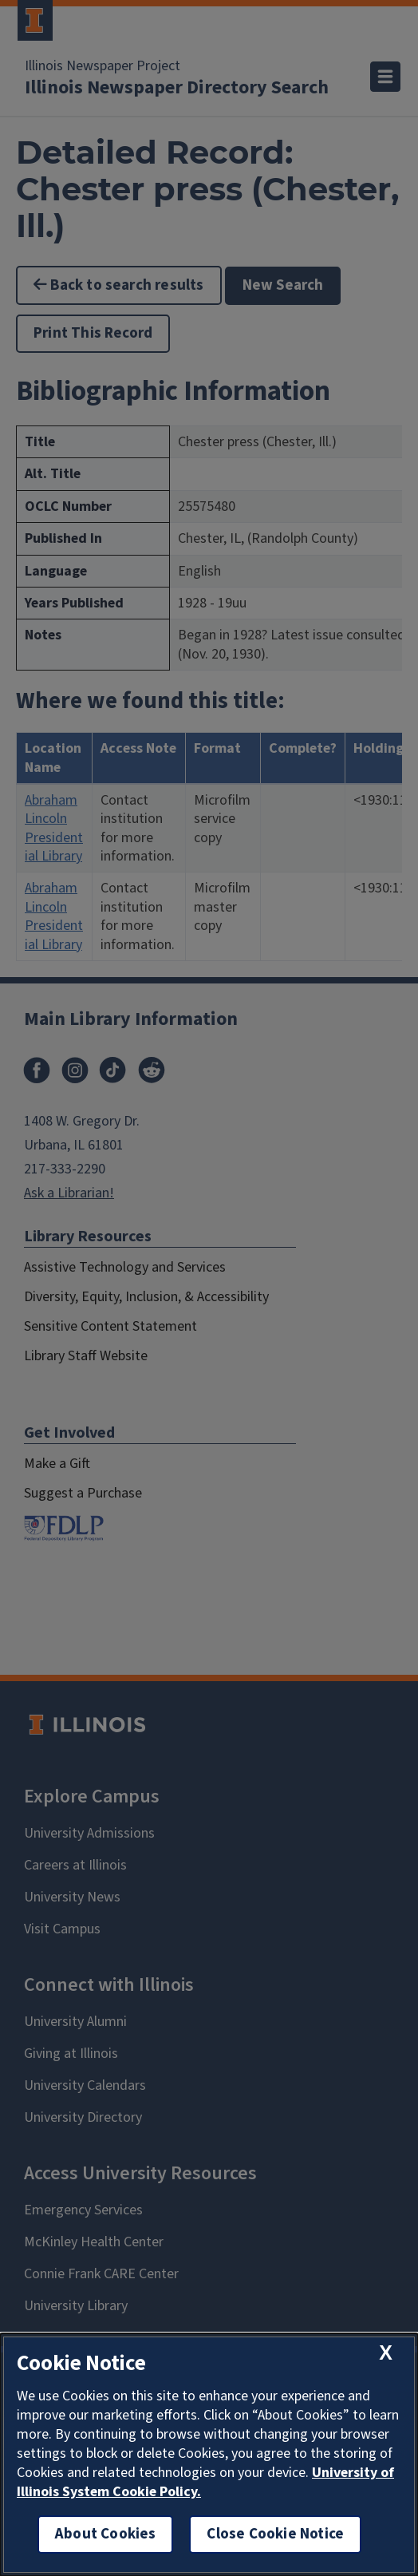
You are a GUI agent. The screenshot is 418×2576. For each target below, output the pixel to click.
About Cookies (105, 2534)
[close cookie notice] (385, 2352)
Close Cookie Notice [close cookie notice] (275, 2534)
